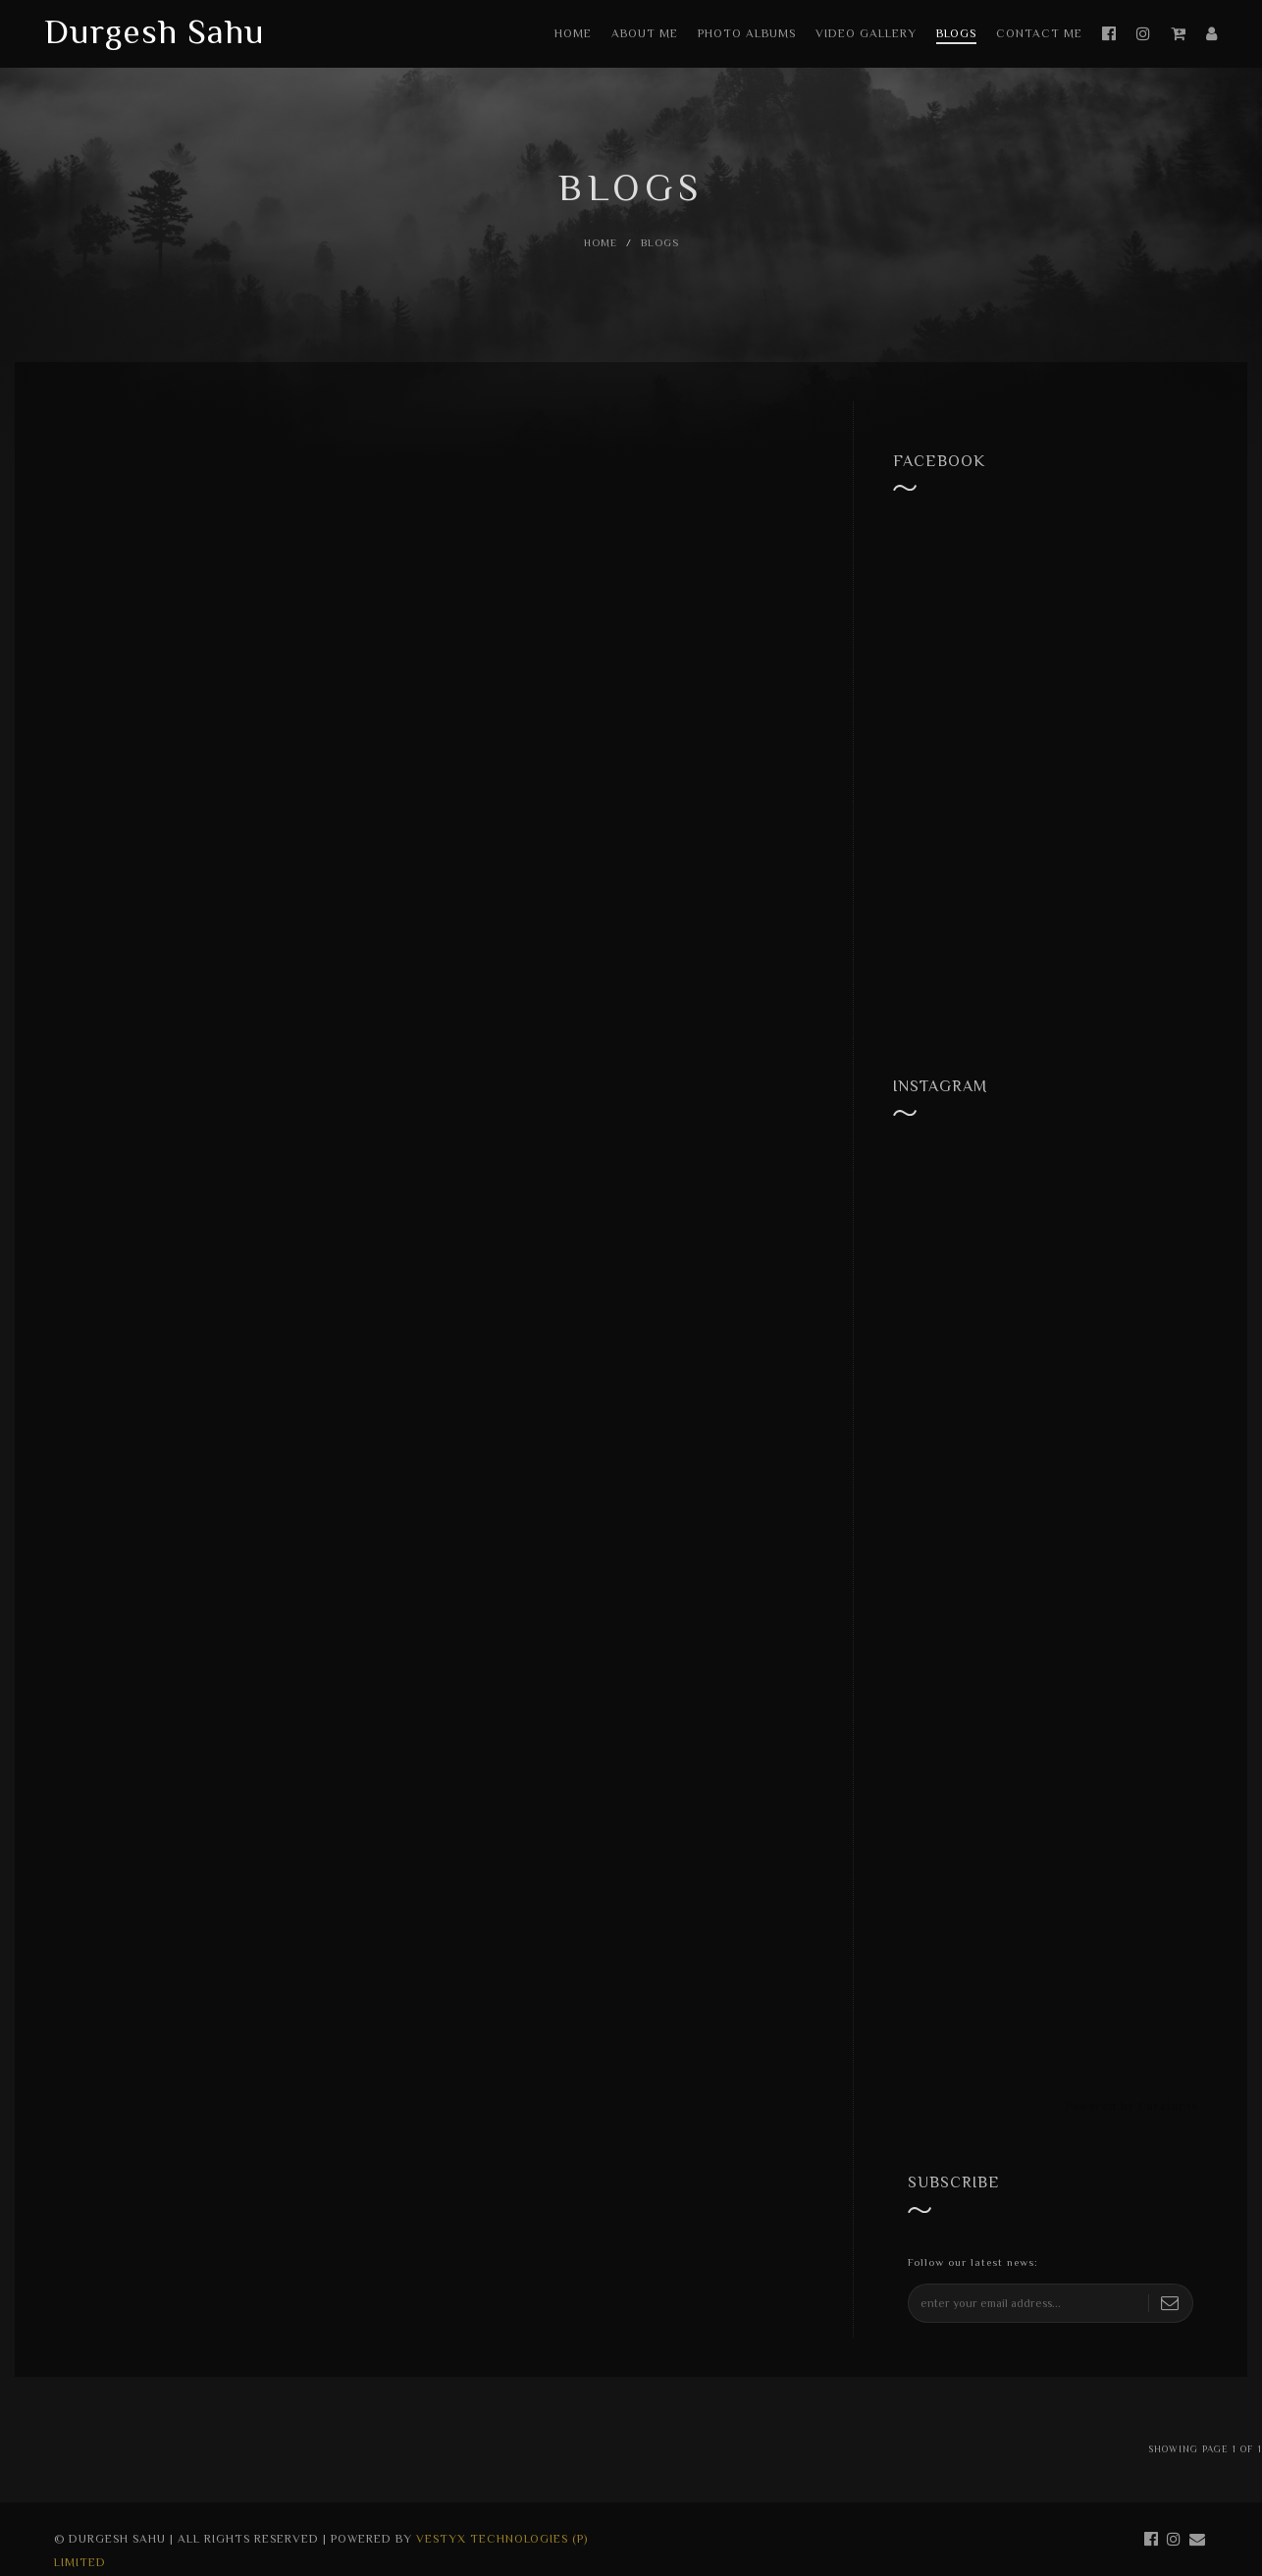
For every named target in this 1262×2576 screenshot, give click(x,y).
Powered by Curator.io (1132, 2106)
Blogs (956, 33)
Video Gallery (866, 33)
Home (573, 33)
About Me (644, 33)
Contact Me (1039, 33)
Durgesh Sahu (154, 31)
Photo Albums (747, 33)
